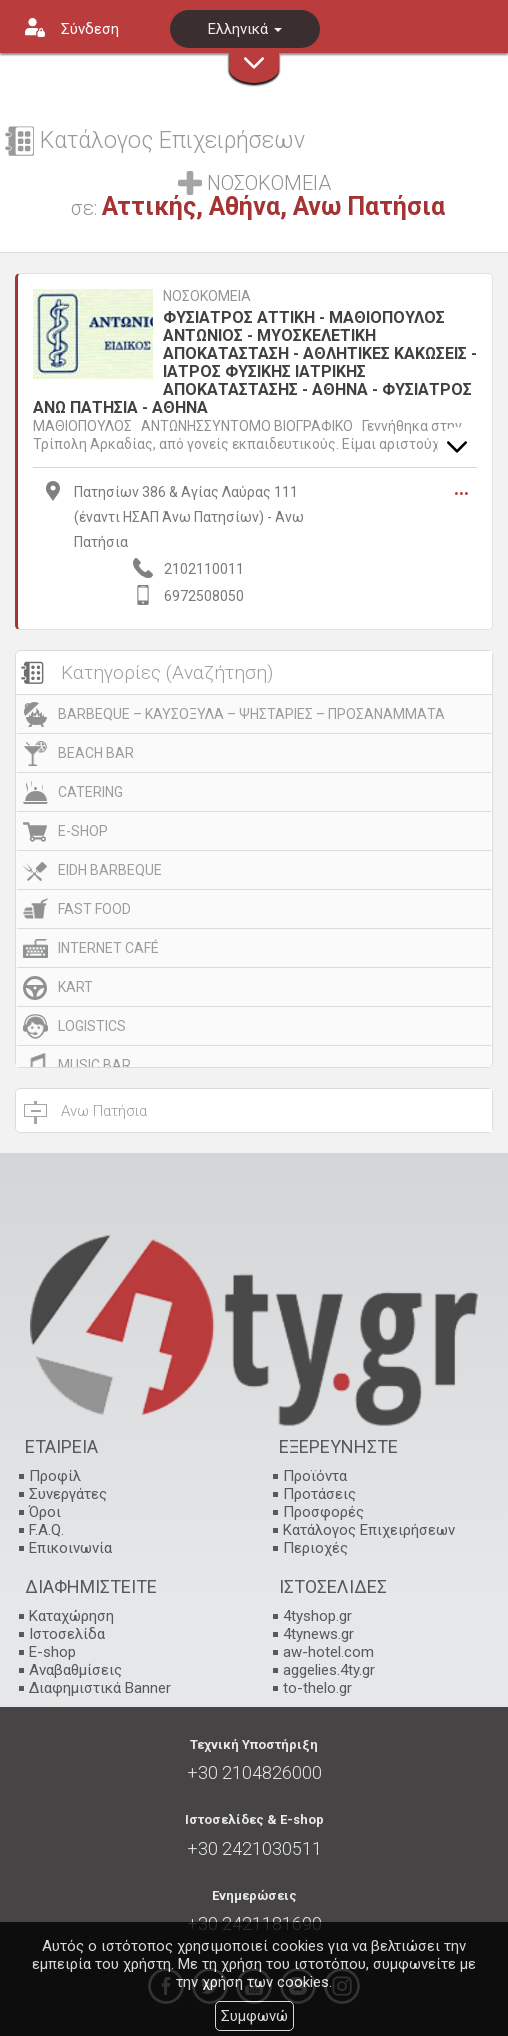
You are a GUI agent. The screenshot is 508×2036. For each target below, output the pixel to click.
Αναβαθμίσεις (75, 1670)
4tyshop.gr (317, 1616)
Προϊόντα (315, 1476)
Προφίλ (55, 1476)
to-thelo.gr (317, 1688)
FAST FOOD (94, 909)
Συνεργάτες (68, 1494)
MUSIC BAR (94, 1065)
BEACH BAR (96, 753)
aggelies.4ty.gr (329, 1670)
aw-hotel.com (328, 1652)
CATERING (90, 792)
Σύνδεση (90, 29)
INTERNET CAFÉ (108, 948)
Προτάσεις (319, 1494)
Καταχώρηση (71, 1616)
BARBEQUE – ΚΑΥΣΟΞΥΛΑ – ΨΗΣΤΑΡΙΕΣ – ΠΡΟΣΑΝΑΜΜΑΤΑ (251, 714)
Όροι (45, 1512)
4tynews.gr (318, 1634)
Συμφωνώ (254, 2016)
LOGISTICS (92, 1026)
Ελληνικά (245, 29)
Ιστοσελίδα (67, 1634)
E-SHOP (83, 831)
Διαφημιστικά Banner (100, 1688)
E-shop (52, 1652)
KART (75, 987)
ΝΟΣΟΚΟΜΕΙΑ (207, 296)
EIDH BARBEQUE (110, 870)
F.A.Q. (46, 1530)
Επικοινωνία (70, 1548)
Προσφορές (323, 1512)
